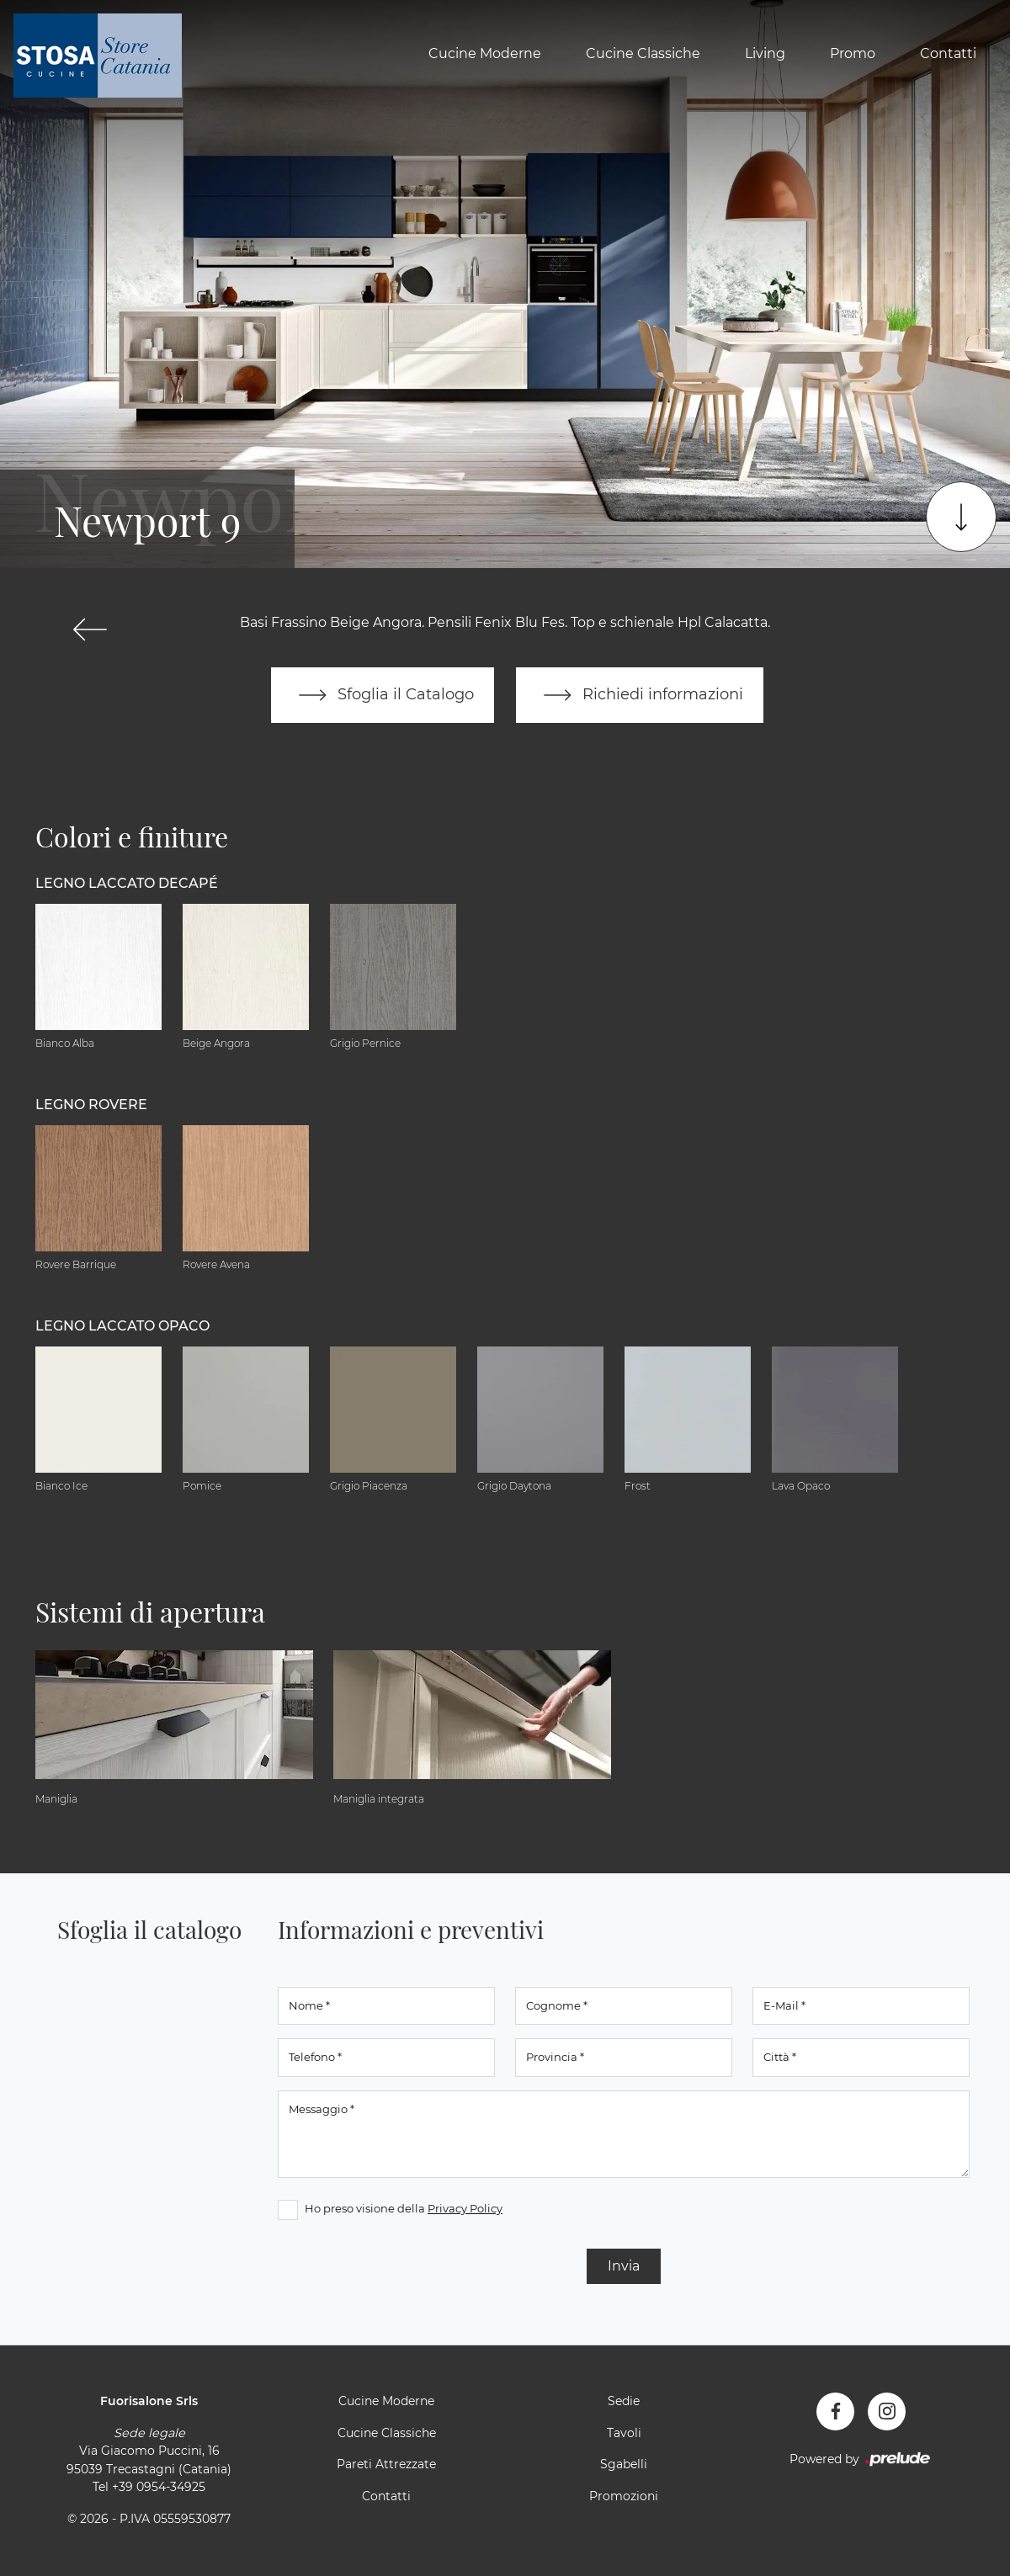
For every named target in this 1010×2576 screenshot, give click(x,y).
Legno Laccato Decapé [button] (126, 883)
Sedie (624, 2401)
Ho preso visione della (403, 2208)
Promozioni (623, 2496)
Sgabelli (623, 2464)
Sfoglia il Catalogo (382, 695)
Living (765, 53)
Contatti (948, 53)
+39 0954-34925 (158, 2486)
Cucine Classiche (643, 53)
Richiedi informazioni (639, 695)
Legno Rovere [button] (91, 1105)
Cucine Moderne (484, 53)
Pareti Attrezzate (386, 2464)
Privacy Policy (465, 2208)
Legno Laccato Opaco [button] (122, 1326)
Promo (852, 53)
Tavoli (624, 2433)
